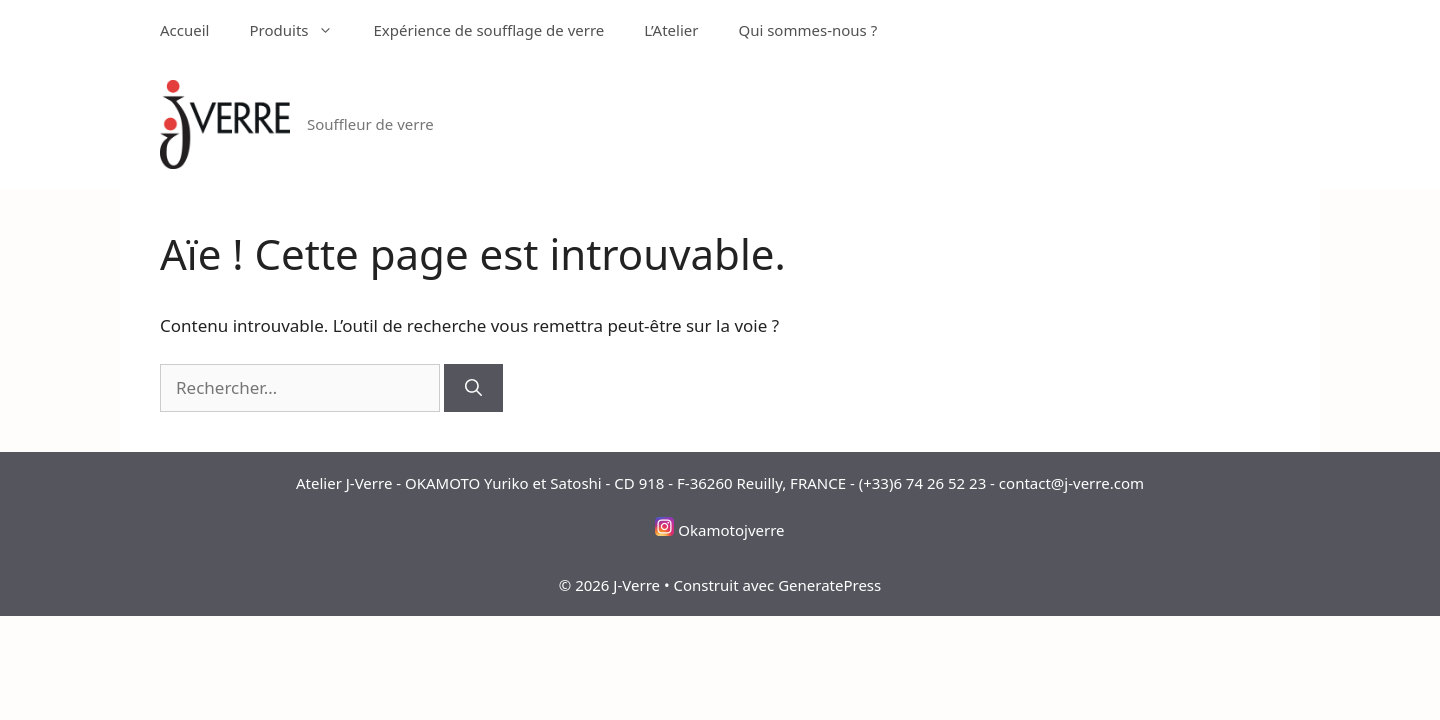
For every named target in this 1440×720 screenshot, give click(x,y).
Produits (301, 30)
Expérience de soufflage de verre (488, 30)
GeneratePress (829, 585)
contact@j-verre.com (1071, 483)
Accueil (184, 30)
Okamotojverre (731, 530)
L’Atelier (671, 30)
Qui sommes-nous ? (807, 30)
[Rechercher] (473, 388)
